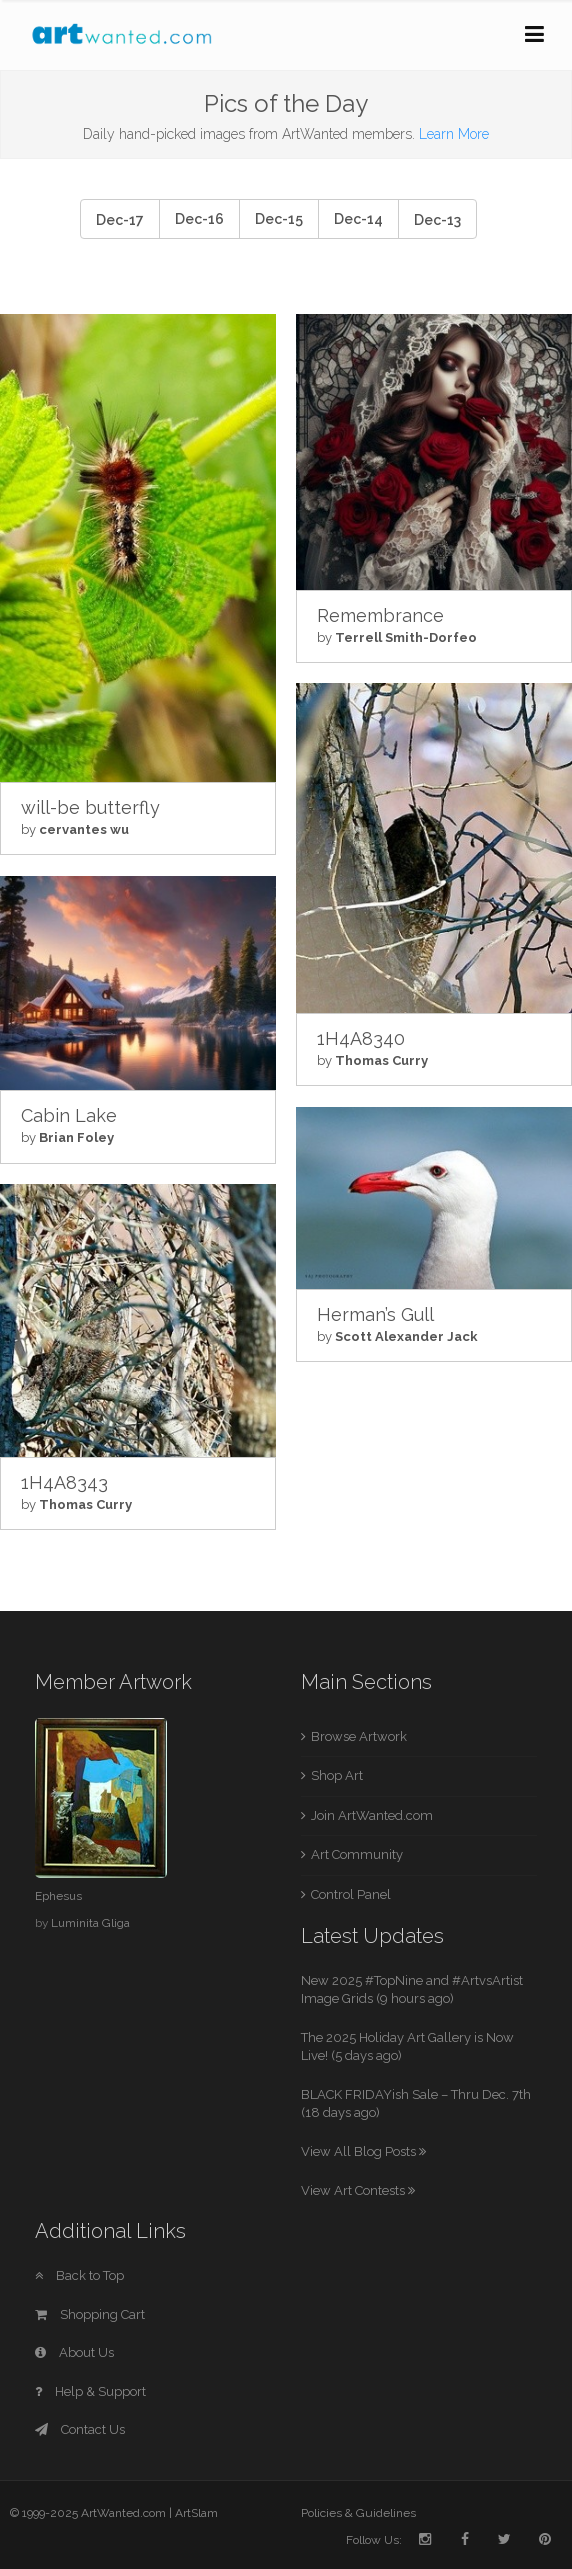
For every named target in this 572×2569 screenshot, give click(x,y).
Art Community (357, 1854)
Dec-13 (437, 220)
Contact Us (80, 2429)
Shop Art (337, 1775)
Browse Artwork (359, 1736)
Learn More (454, 134)
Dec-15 (279, 219)
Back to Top (79, 2275)
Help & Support (90, 2391)
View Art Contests (358, 2190)
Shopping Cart (90, 2314)
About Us (74, 2352)
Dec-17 (120, 220)
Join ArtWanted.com (372, 1815)
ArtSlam (196, 2513)
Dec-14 (358, 219)
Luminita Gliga (90, 1923)
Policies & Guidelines (358, 2513)
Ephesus (58, 1896)
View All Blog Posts (363, 2151)
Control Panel (351, 1894)
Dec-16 (199, 219)
